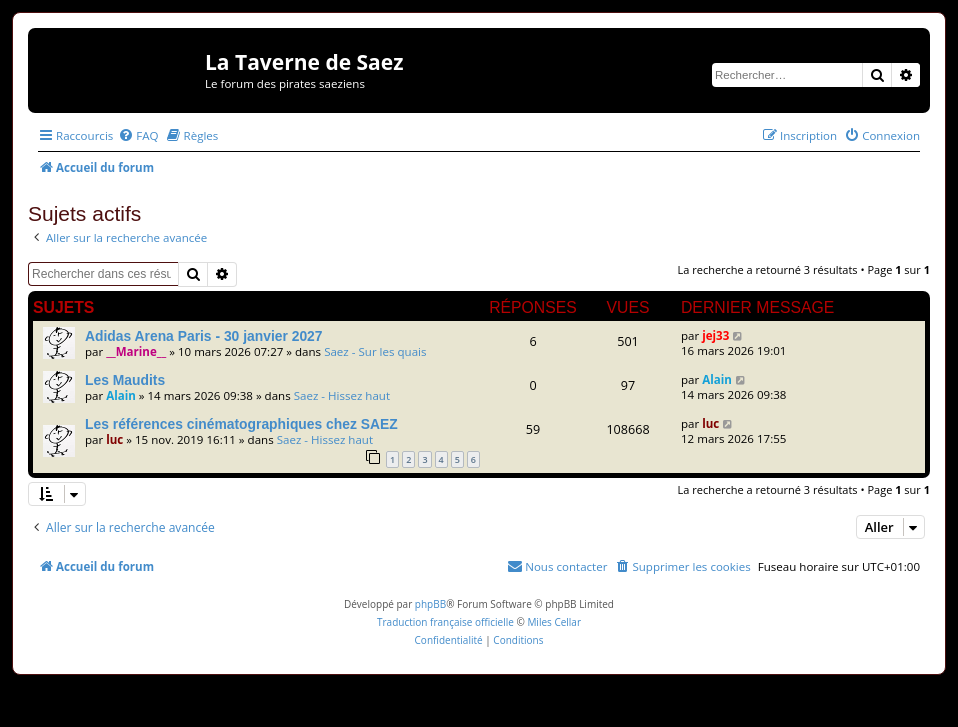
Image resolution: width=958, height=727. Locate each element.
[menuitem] (138, 135)
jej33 (715, 335)
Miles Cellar (554, 622)
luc (114, 439)
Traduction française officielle (445, 622)
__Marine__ (136, 351)
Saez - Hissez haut (342, 395)
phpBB (430, 604)
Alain (121, 395)
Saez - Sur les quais (375, 351)
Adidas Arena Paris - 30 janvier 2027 (204, 336)
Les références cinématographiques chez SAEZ (241, 424)
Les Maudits (125, 380)
